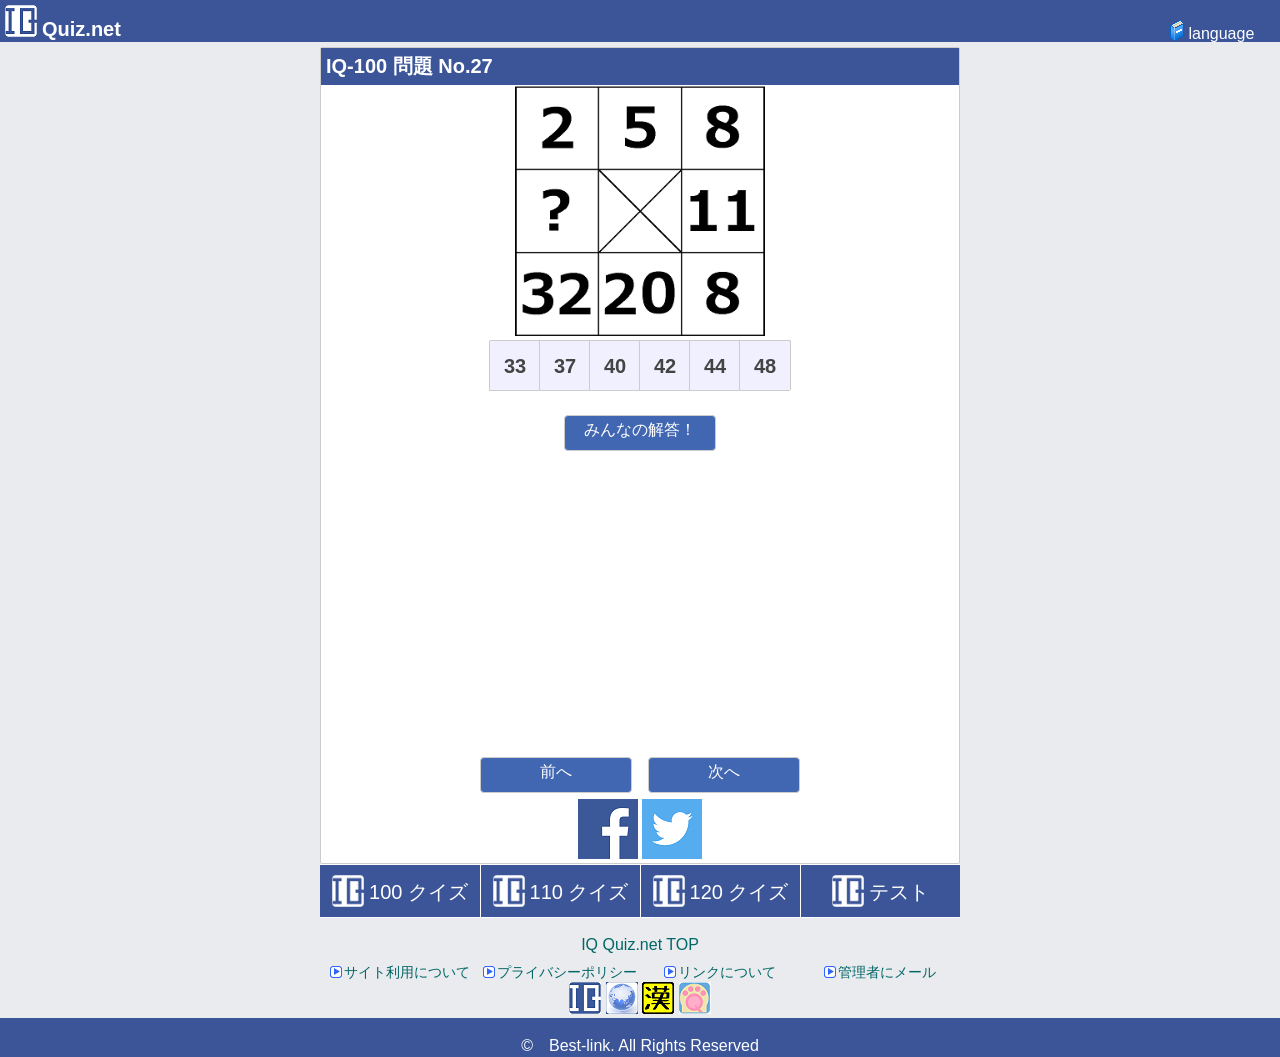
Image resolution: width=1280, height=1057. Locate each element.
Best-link (579, 1045)
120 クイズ (721, 892)
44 (715, 366)
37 (565, 366)
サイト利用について (400, 972)
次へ (724, 771)
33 (515, 366)
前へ (556, 771)
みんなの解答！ (640, 429)
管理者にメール (880, 972)
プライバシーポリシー (560, 972)
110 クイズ (561, 892)
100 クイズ (400, 892)
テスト (880, 892)
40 (615, 366)
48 (765, 366)
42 (665, 366)
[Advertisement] (640, 601)
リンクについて (720, 972)
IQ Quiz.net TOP (640, 944)
